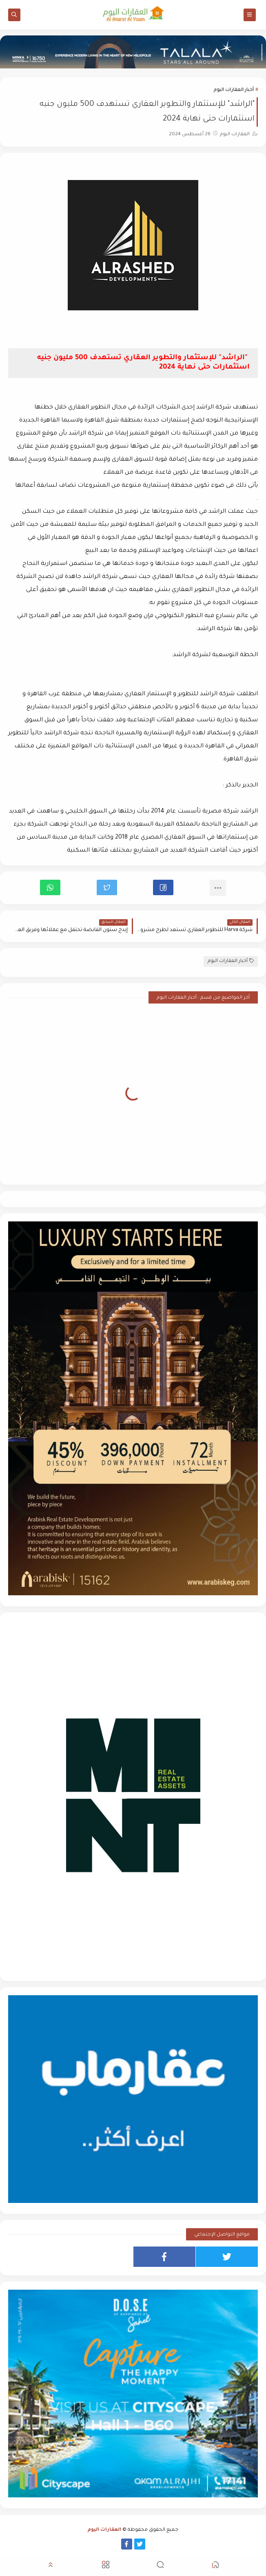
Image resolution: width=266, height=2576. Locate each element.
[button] (163, 887)
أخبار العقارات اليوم (234, 90)
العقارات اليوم (104, 2530)
